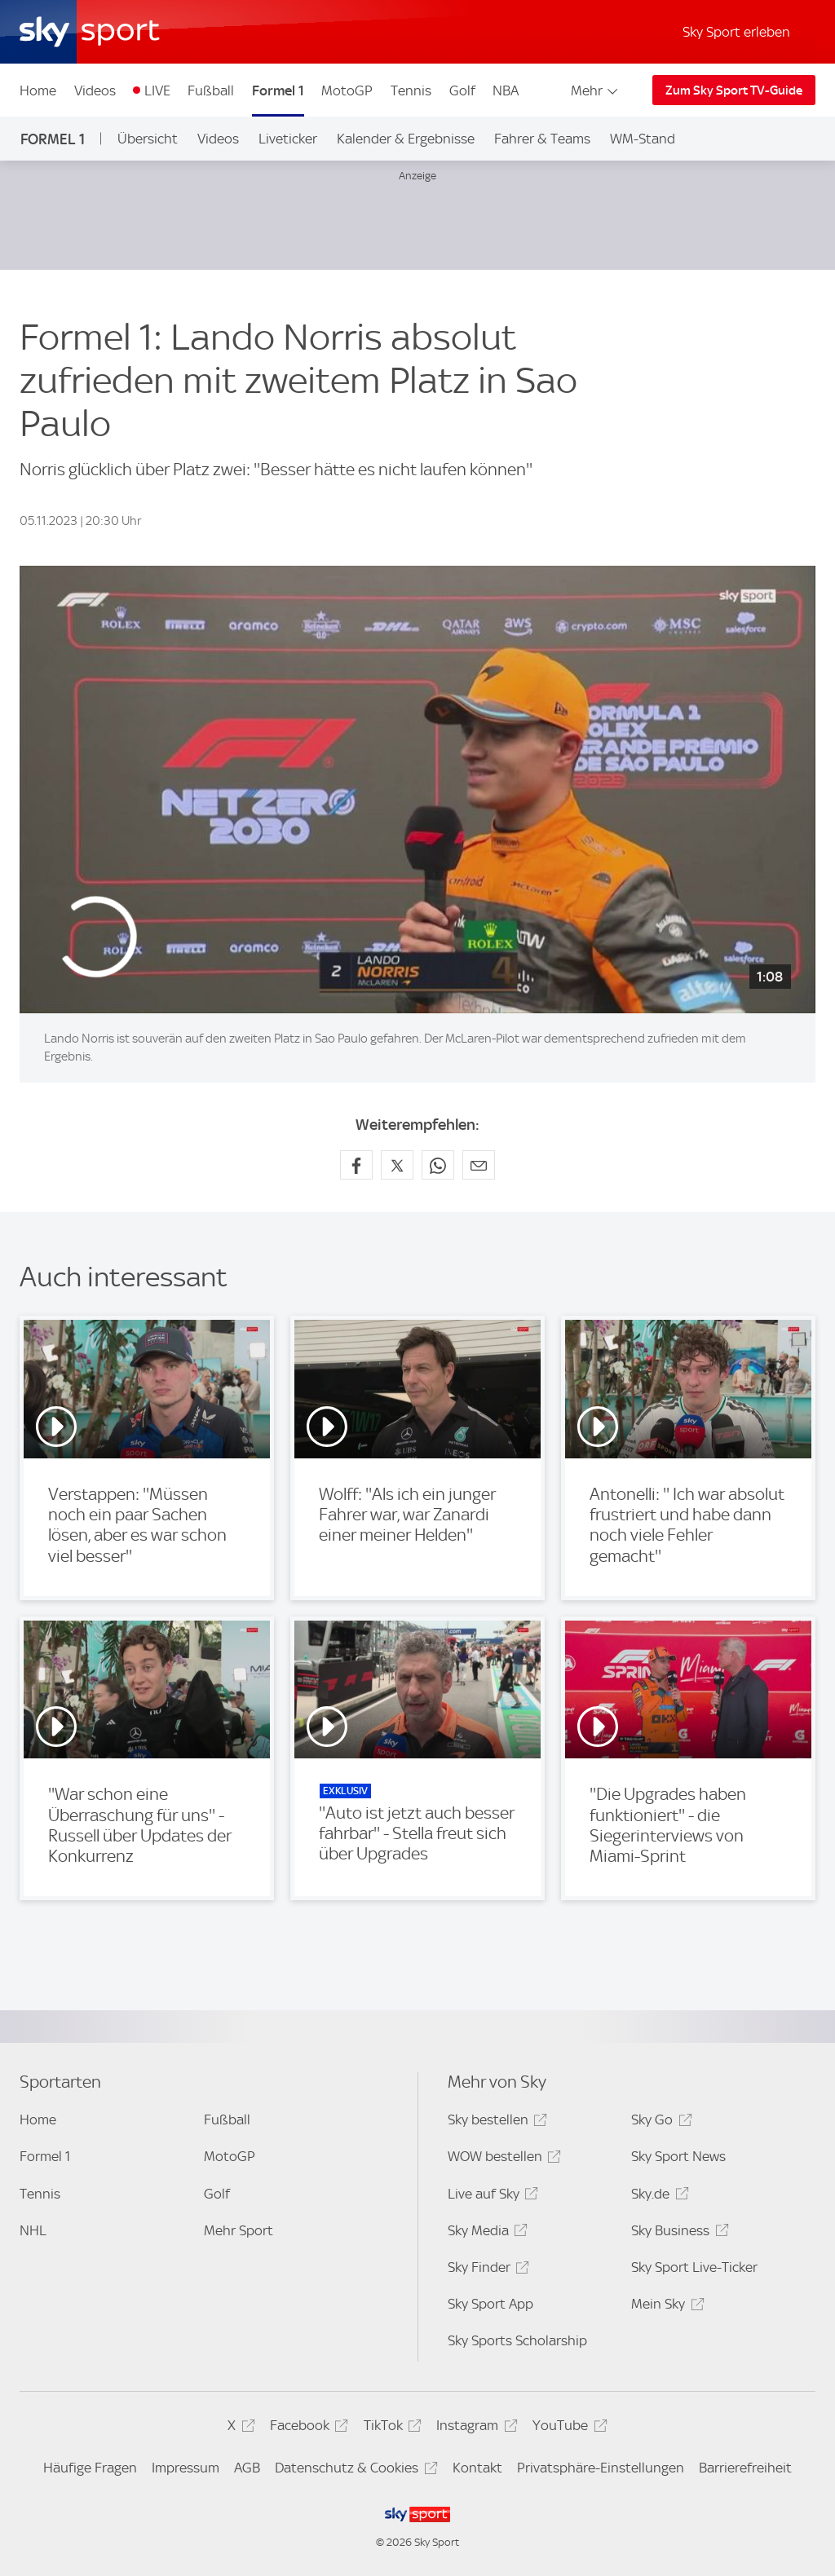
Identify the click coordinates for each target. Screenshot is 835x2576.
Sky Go (659, 2122)
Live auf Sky (490, 2197)
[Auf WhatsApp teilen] (438, 1165)
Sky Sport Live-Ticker (694, 2267)
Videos (95, 90)
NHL (33, 2230)
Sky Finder (486, 2270)
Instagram (474, 2428)
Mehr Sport (238, 2230)
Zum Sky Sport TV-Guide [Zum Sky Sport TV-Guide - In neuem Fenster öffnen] (733, 90)
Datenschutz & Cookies (353, 2470)
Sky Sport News (678, 2156)
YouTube (567, 2428)
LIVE (157, 90)
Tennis (411, 90)
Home (38, 90)
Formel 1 (278, 90)
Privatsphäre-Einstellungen (600, 2467)
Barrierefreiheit (745, 2467)
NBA (506, 90)
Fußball (211, 90)
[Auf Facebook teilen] (356, 1165)
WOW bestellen (502, 2159)
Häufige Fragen (90, 2467)
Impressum (185, 2467)
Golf (462, 90)
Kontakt (477, 2467)
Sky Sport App (490, 2304)
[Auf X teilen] (397, 1165)
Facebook (306, 2428)
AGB (247, 2467)
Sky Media (485, 2233)
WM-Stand (642, 138)
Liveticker (287, 138)
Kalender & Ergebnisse (406, 138)
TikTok (390, 2428)
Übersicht (147, 138)
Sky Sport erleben (736, 32)
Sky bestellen (495, 2122)
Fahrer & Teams (542, 138)
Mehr (596, 90)
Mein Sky (665, 2307)
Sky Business (677, 2233)
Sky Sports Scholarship (517, 2340)
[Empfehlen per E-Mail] (478, 1165)
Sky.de (657, 2197)
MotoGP (347, 90)
